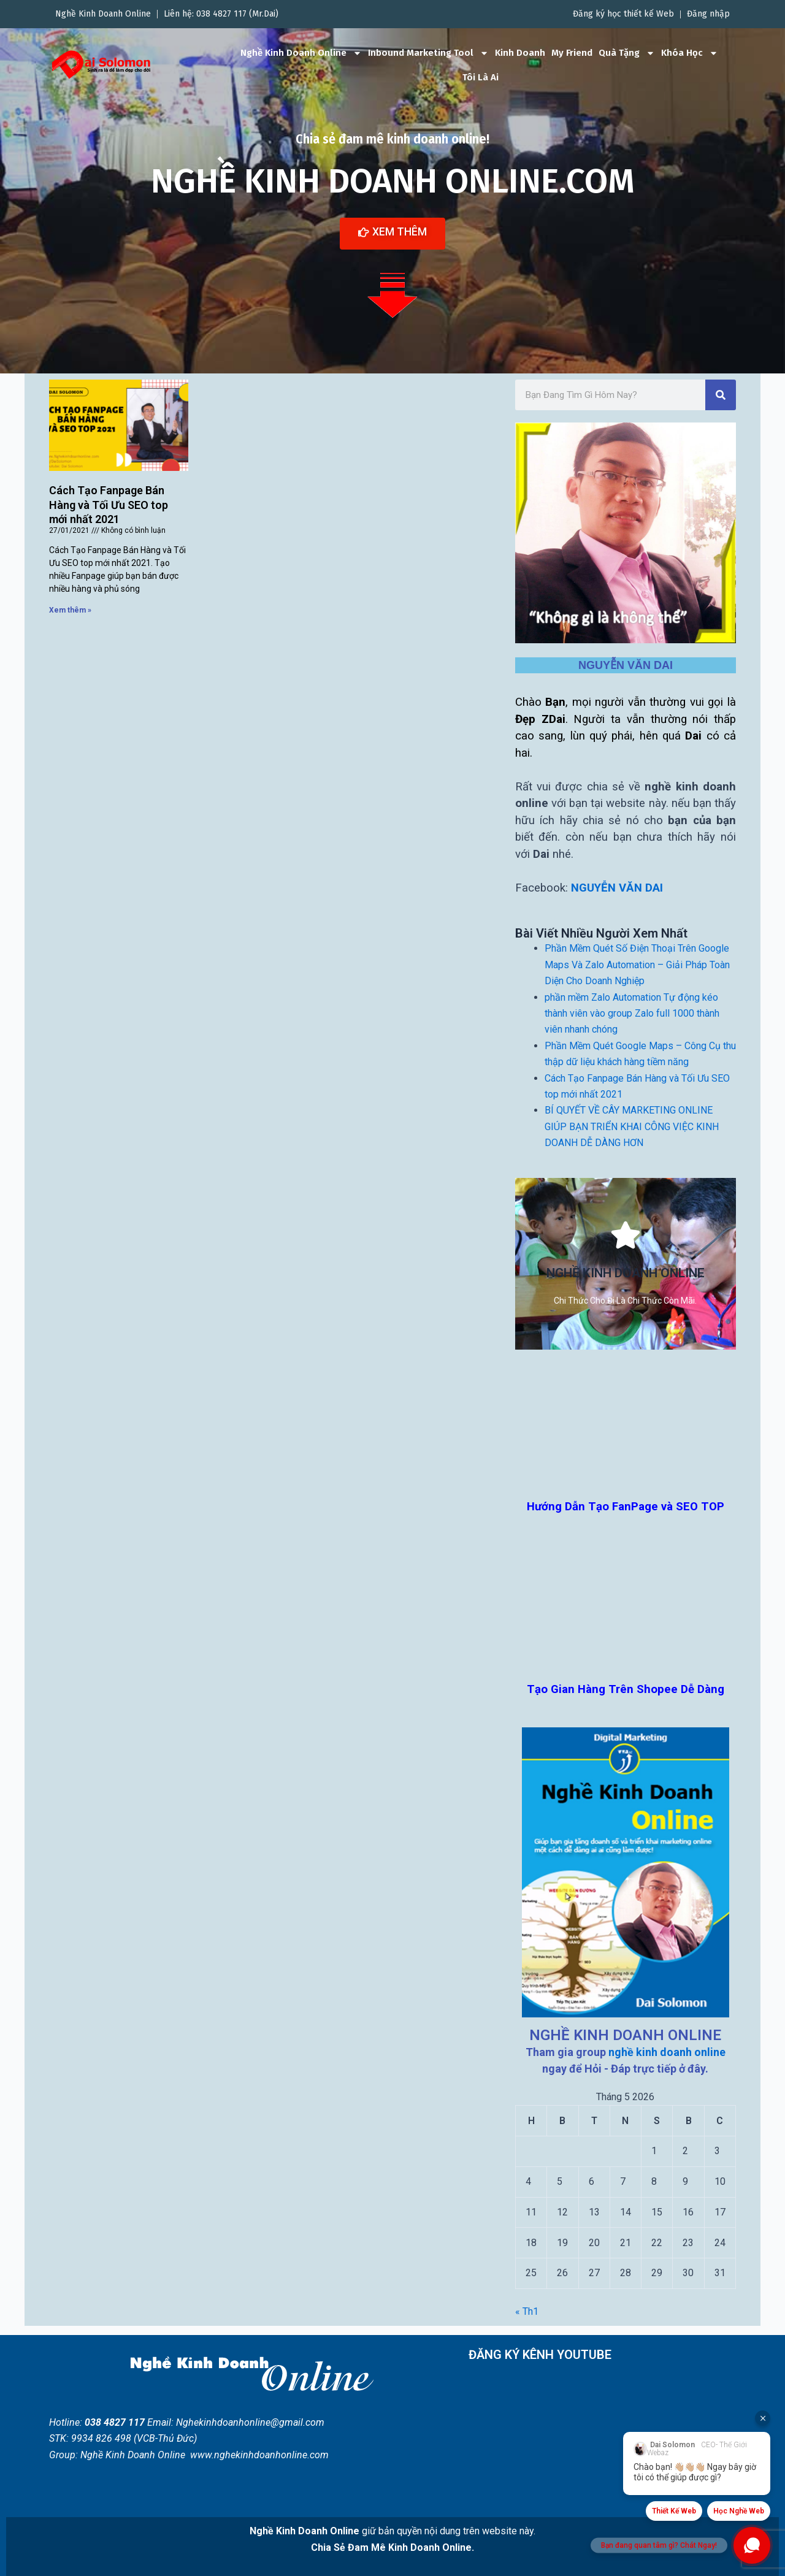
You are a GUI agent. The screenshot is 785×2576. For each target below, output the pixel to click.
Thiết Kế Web (674, 2511)
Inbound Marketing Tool (428, 53)
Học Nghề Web (738, 2511)
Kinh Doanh (520, 52)
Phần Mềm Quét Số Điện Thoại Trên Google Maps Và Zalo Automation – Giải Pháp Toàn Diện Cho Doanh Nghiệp (637, 964)
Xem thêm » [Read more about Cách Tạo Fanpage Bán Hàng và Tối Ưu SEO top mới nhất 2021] (70, 610)
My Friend (571, 52)
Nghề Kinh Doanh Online (301, 53)
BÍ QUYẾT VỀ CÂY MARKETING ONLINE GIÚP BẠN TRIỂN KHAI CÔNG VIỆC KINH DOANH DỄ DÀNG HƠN (632, 1126)
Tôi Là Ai (480, 77)
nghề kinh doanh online (667, 2052)
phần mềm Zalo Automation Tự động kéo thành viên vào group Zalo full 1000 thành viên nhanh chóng (632, 1013)
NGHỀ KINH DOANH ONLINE (625, 2035)
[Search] (720, 394)
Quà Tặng (627, 53)
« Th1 (526, 2311)
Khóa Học (689, 53)
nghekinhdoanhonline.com (271, 2455)
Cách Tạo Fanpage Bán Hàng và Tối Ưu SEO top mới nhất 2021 (108, 505)
